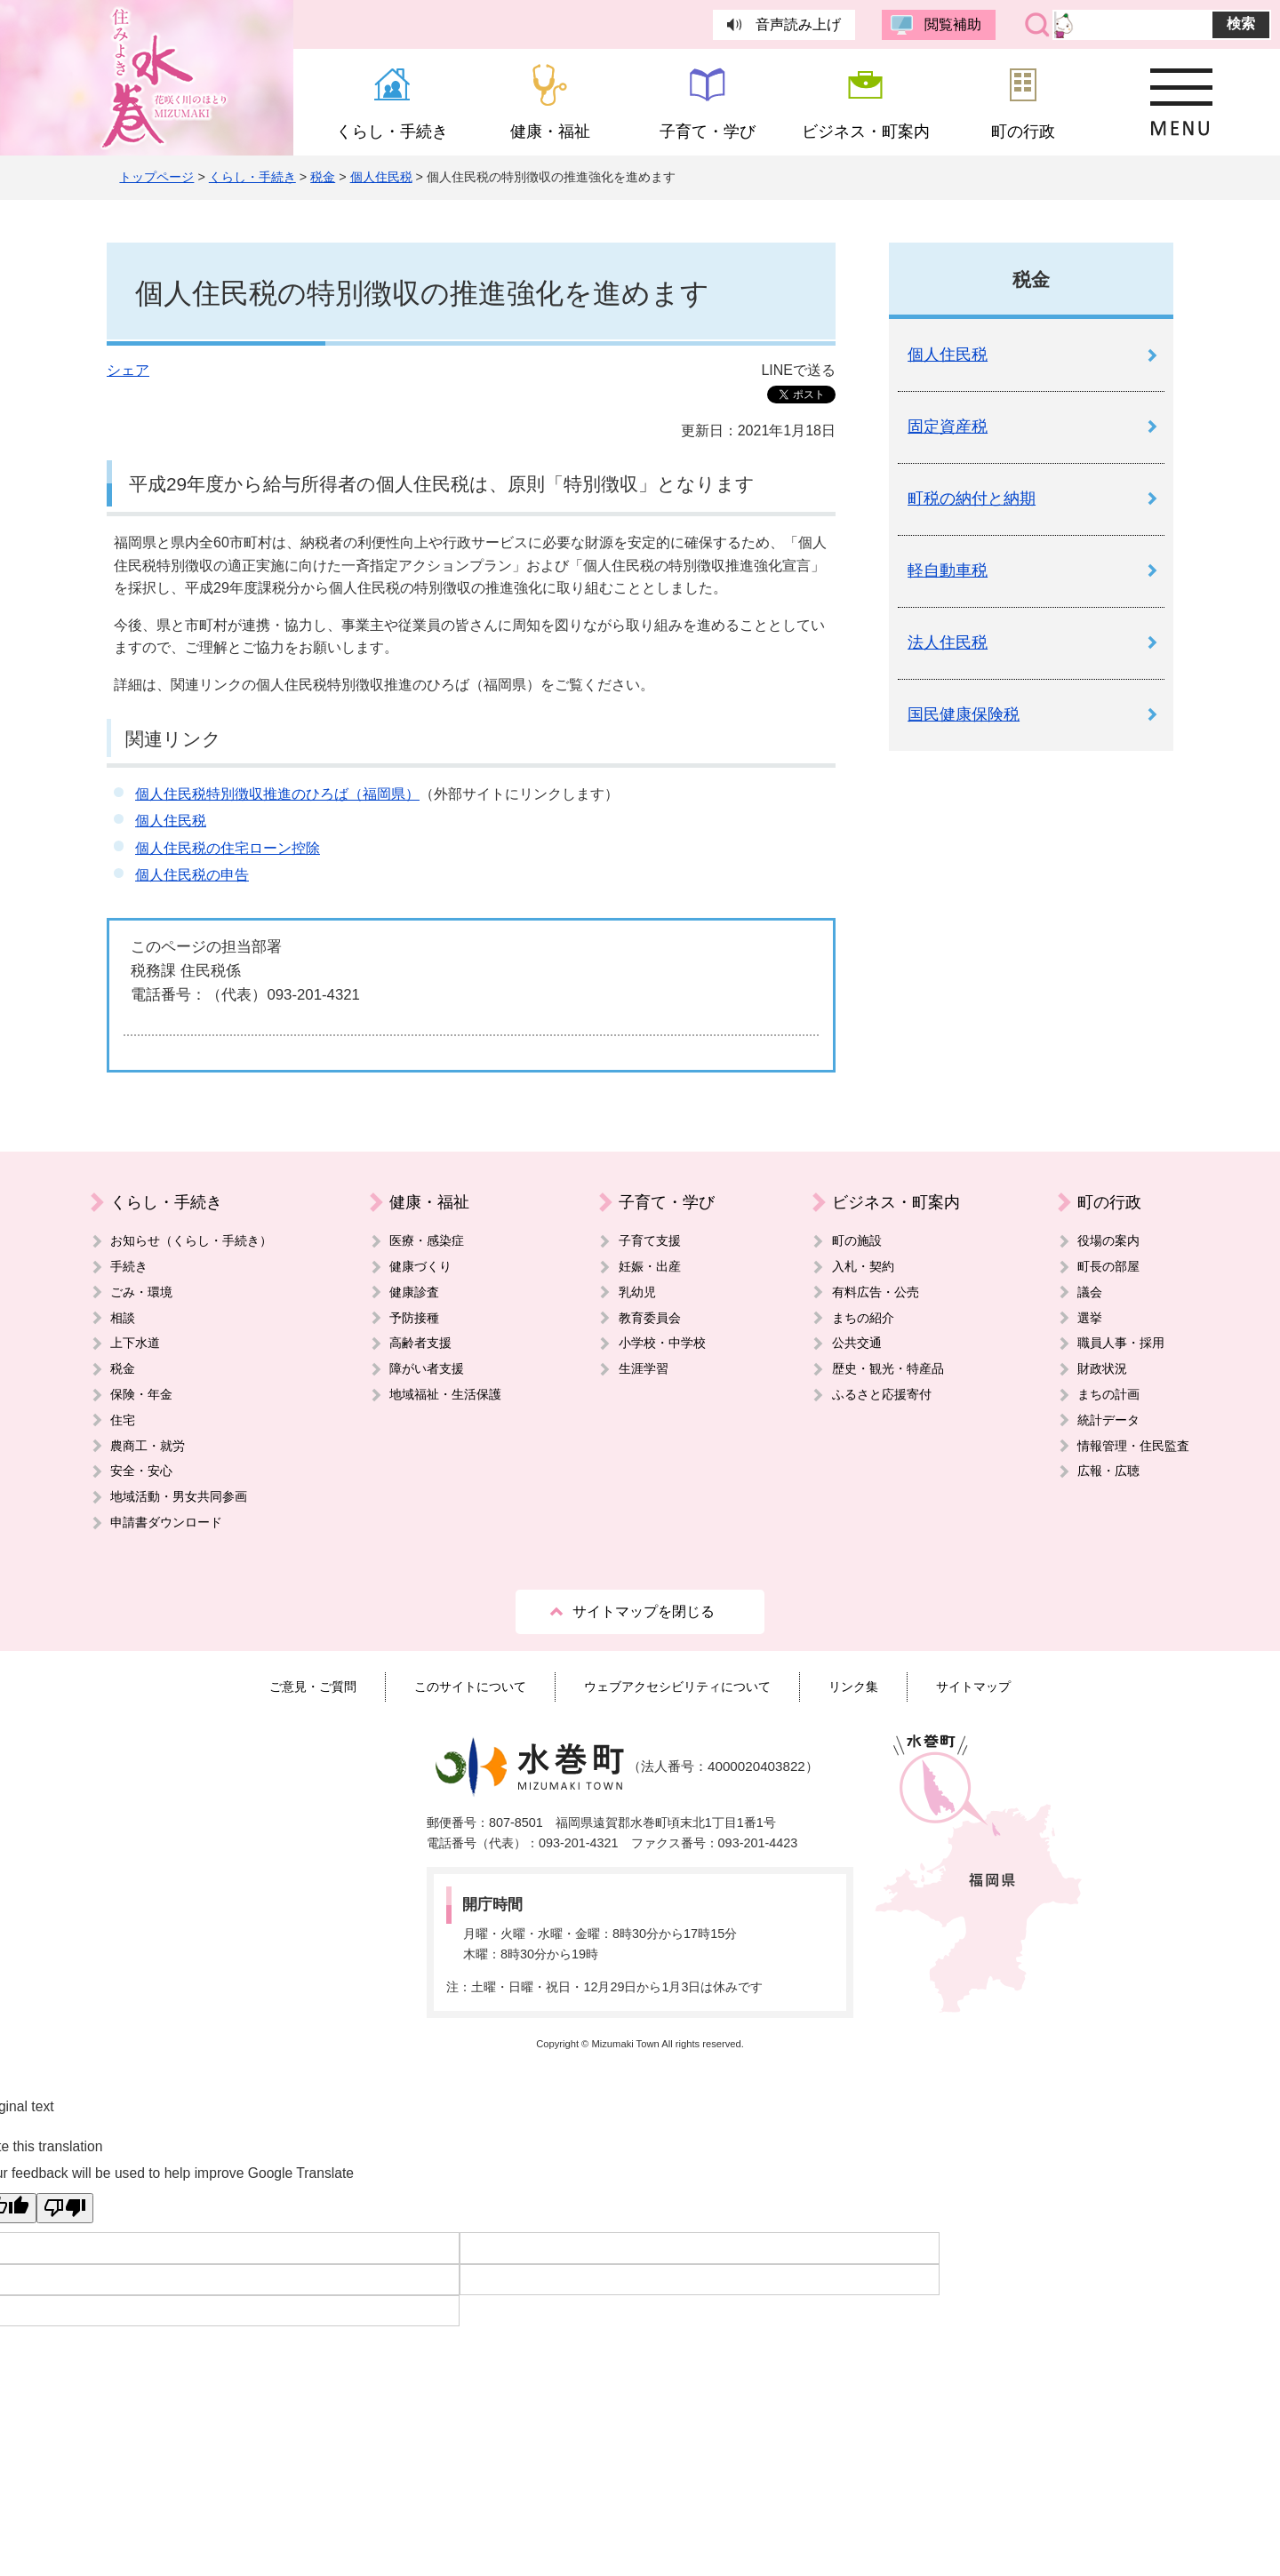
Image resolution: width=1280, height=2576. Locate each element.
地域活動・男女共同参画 (178, 1496)
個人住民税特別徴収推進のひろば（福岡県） (277, 794)
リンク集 (853, 1686)
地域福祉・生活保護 (445, 1394)
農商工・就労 (147, 1446)
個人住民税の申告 (192, 874)
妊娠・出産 (650, 1266)
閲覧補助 (952, 24)
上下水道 (135, 1343)
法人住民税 (948, 642)
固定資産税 (948, 426)
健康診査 (414, 1292)
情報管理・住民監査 (1133, 1446)
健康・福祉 (429, 1201)
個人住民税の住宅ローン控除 (227, 848)
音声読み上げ (798, 24)
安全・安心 (141, 1470)
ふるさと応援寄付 (882, 1394)
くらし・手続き (252, 177)
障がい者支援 (426, 1368)
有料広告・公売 (875, 1292)
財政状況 (1102, 1368)
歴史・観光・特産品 (888, 1368)
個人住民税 (381, 177)
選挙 (1089, 1318)
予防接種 (414, 1318)
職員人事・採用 (1120, 1343)
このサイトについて (470, 1686)
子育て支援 (650, 1240)
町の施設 (857, 1240)
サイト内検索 (1037, 25)
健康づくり (420, 1266)
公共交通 (857, 1343)
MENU (1181, 102)
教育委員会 (650, 1318)
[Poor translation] (64, 2208)
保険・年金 (141, 1394)
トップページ (156, 177)
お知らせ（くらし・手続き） (191, 1240)
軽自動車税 (948, 570)
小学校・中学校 (662, 1343)
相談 (122, 1318)
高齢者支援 (420, 1343)
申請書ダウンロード (166, 1522)
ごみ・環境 (141, 1292)
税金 (322, 177)
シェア (128, 370)
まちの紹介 (863, 1318)
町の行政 (1109, 1201)
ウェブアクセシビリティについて (677, 1686)
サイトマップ (973, 1686)
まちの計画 (1108, 1394)
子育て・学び (667, 1201)
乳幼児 (637, 1292)
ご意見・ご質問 (312, 1686)
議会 (1089, 1292)
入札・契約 (863, 1266)
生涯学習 (643, 1368)
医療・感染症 (426, 1240)
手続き (129, 1266)
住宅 (122, 1420)
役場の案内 (1108, 1240)
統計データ (1108, 1420)
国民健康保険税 (964, 714)
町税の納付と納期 (972, 498)
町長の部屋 (1108, 1266)
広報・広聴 (1108, 1470)
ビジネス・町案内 (896, 1201)
